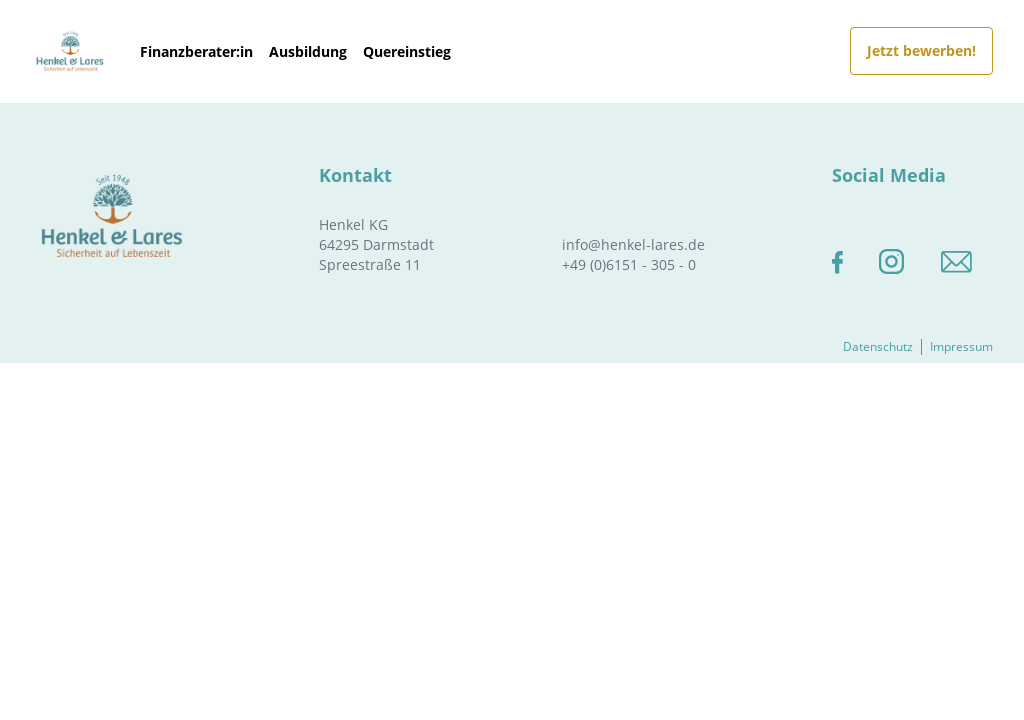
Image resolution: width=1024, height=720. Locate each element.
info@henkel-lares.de (633, 244)
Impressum (961, 346)
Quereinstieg (407, 51)
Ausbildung (308, 51)
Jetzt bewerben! (921, 50)
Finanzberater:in (196, 51)
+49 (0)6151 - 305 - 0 (629, 264)
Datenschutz (878, 346)
